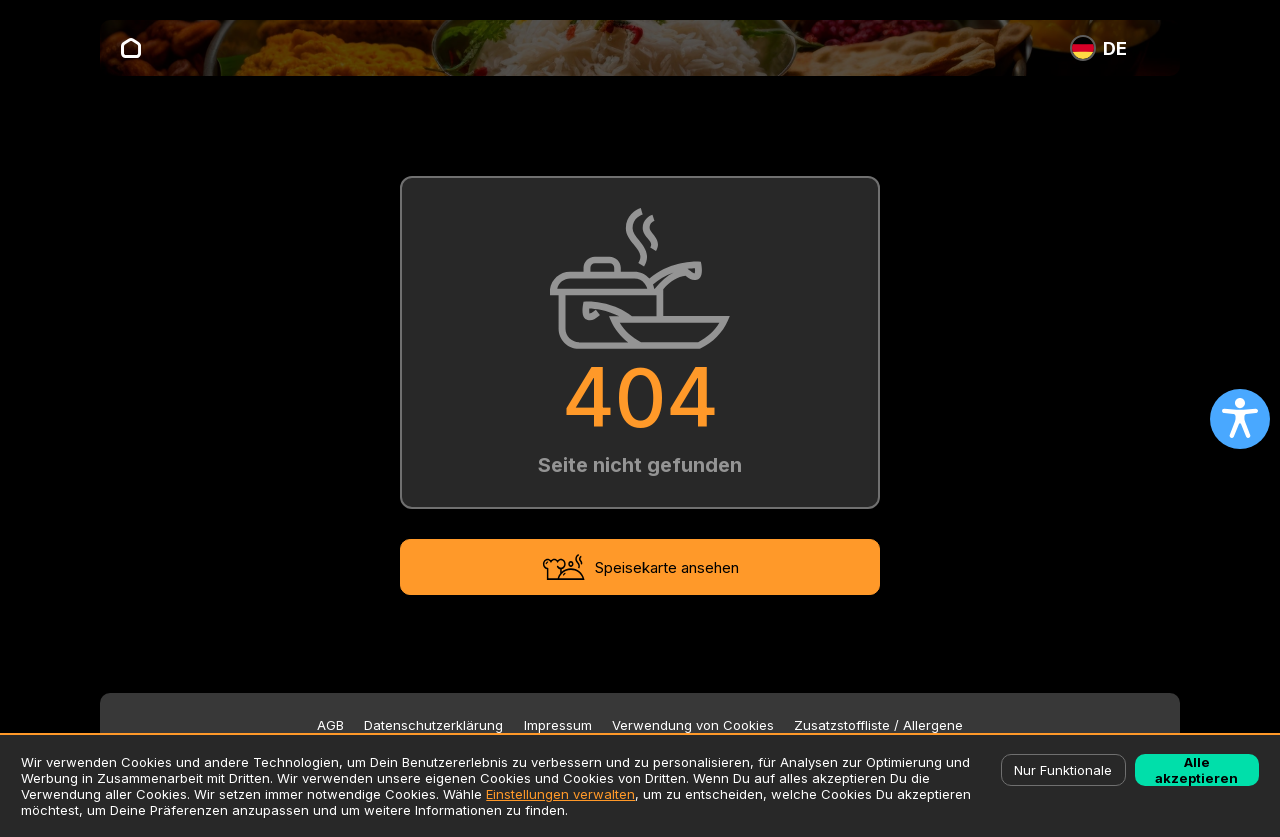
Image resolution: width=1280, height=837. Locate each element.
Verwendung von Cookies (693, 725)
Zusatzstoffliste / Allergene (878, 725)
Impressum (558, 725)
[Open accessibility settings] (1240, 419)
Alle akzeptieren (1196, 770)
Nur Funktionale (1063, 770)
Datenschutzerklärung (433, 725)
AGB (330, 725)
